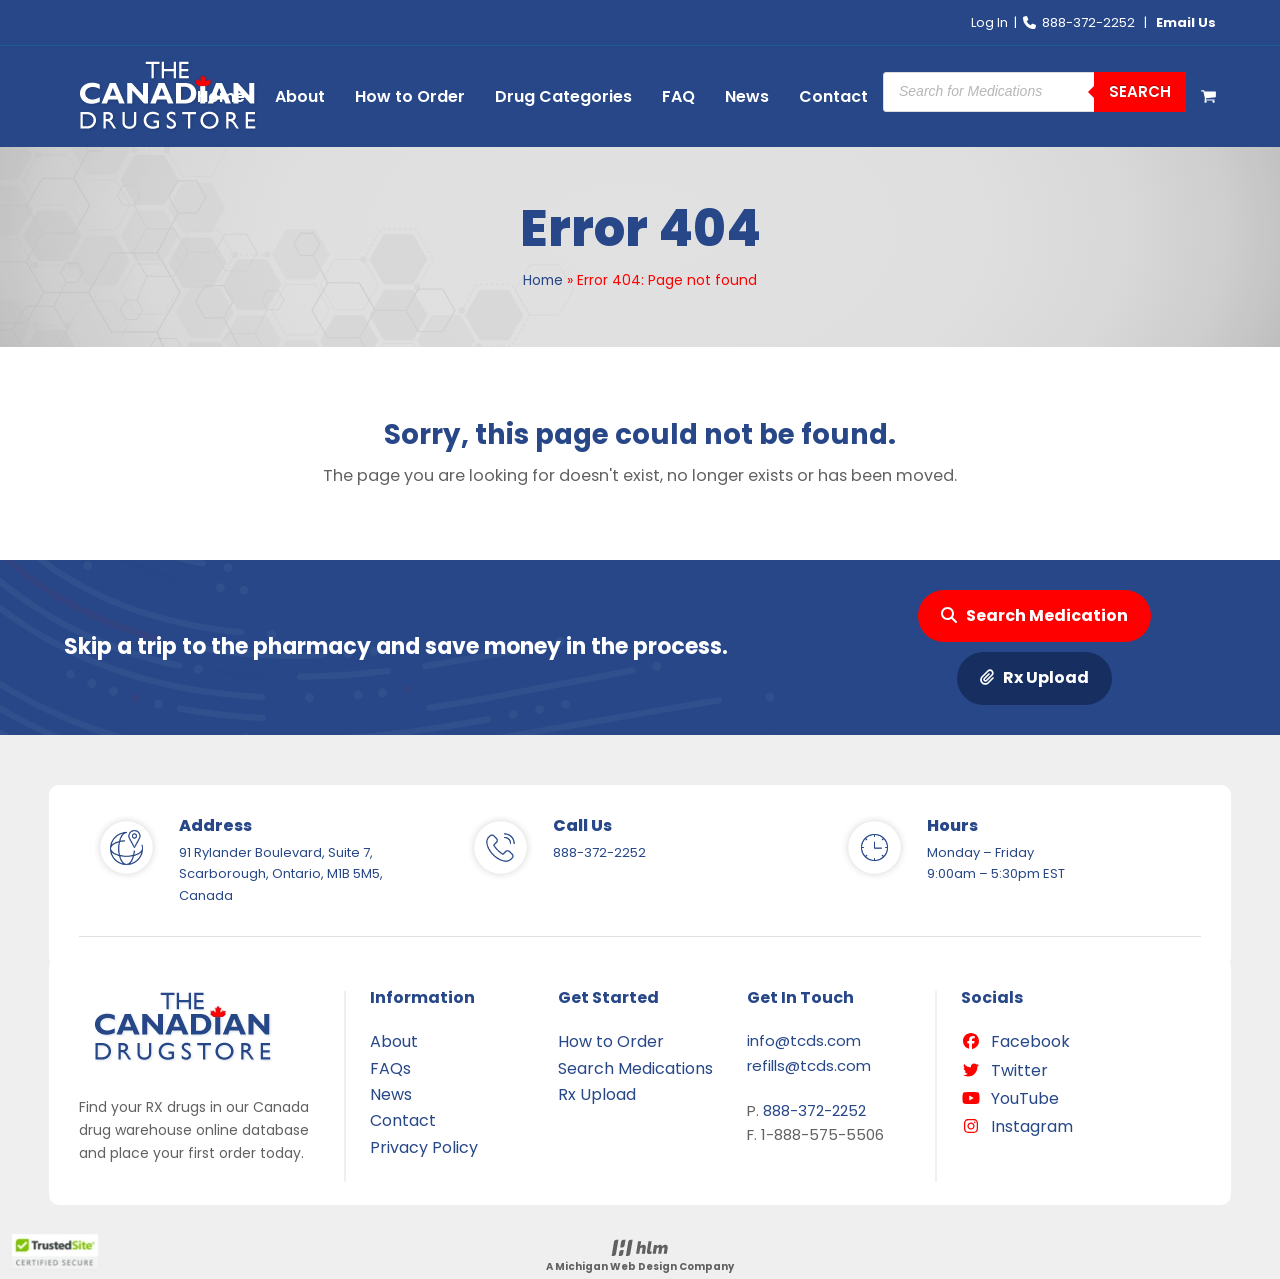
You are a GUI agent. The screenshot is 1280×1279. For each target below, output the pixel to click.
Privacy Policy (424, 1147)
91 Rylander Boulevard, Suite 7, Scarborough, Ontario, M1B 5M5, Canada (281, 874)
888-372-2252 (1088, 22)
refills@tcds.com (809, 1065)
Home (543, 280)
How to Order (611, 1041)
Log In (989, 22)
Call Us (582, 825)
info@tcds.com (804, 1040)
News (391, 1094)
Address (215, 825)
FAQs (390, 1068)
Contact (403, 1120)
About (394, 1041)
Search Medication (1034, 616)
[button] (1208, 97)
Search (1140, 91)
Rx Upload (1034, 678)
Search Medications (635, 1068)
